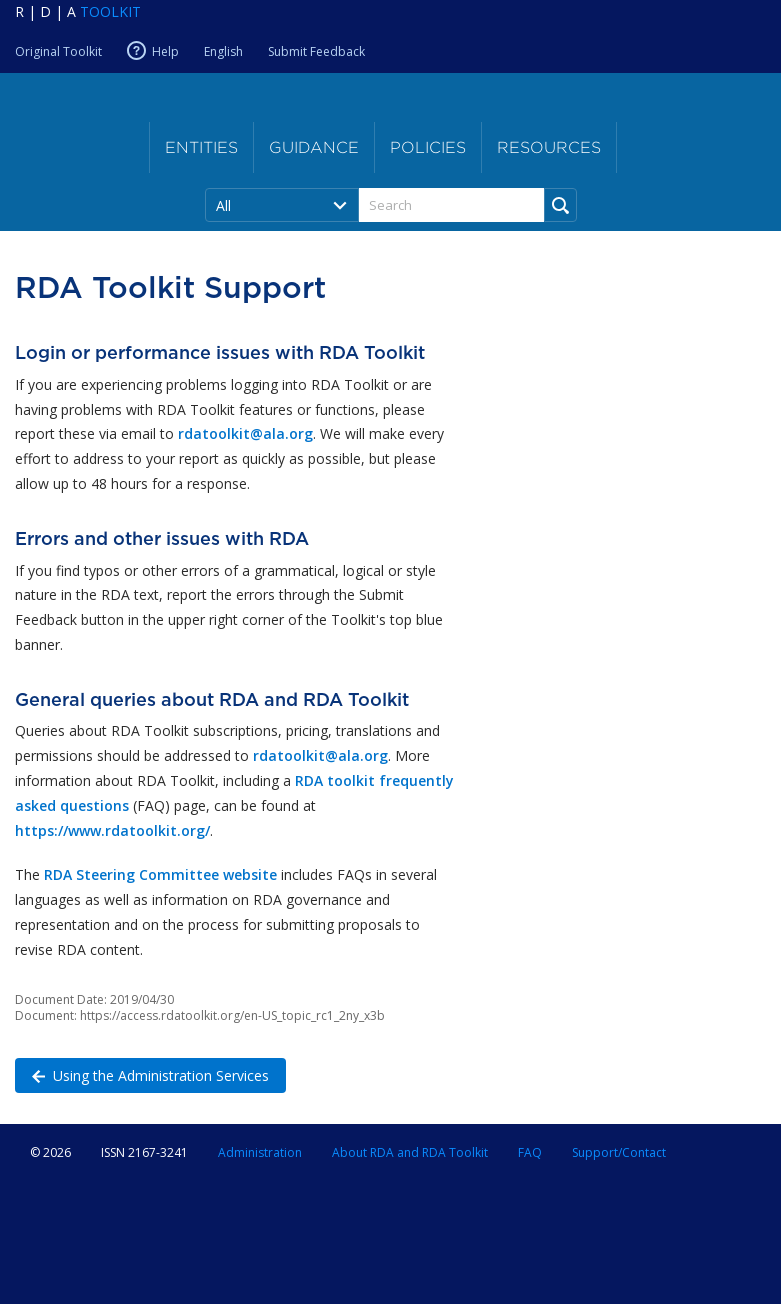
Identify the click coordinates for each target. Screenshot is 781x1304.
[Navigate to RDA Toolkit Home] (78, 11)
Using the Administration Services (142, 1074)
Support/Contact (619, 1152)
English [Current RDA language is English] (223, 51)
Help (165, 51)
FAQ (530, 1152)
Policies (428, 147)
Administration (260, 1152)
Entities (201, 147)
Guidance (314, 147)
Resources (549, 147)
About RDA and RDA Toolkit (410, 1152)
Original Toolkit (58, 51)
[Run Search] (560, 205)
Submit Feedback (316, 51)
